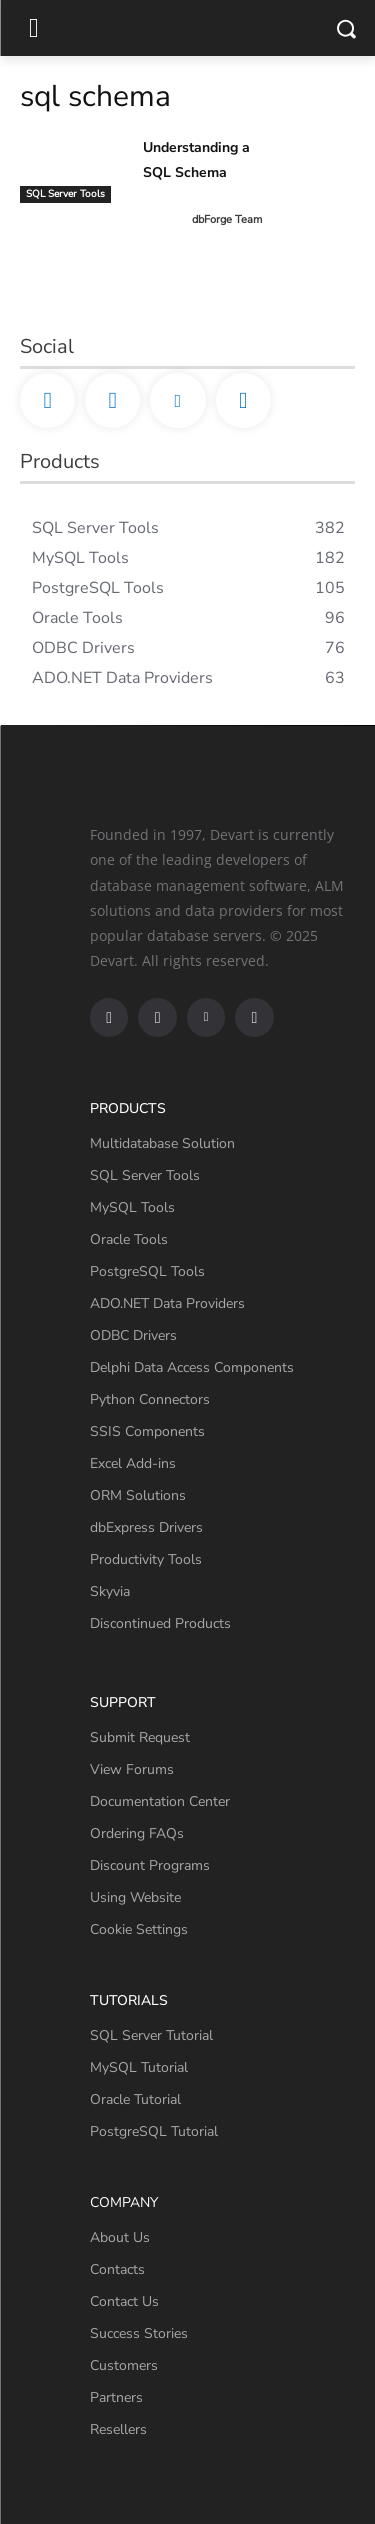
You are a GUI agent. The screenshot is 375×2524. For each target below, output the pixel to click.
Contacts (117, 2269)
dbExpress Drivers (146, 1527)
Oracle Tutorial (135, 2099)
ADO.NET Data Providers (167, 1303)
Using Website (135, 1897)
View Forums (132, 1769)
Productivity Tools (146, 1559)
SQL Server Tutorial (151, 2035)
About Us (120, 2237)
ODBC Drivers (133, 1335)
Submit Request (140, 1737)
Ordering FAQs (137, 1833)
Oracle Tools (129, 1239)
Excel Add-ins (133, 1463)
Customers (124, 2365)
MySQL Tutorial (139, 2067)
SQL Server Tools (65, 194)
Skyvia (110, 1591)
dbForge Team (227, 219)
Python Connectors (150, 1399)
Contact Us (124, 2301)
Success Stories (139, 2333)
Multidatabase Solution (162, 1143)
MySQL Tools (132, 1207)
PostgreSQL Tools (147, 1271)
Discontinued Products (160, 1623)
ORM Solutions (138, 1495)
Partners (116, 2397)
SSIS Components (147, 1431)
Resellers (118, 2429)
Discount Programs (150, 1865)
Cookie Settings (139, 1929)
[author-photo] (166, 220)
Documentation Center (160, 1801)
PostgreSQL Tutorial (154, 2131)
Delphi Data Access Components (192, 1367)
